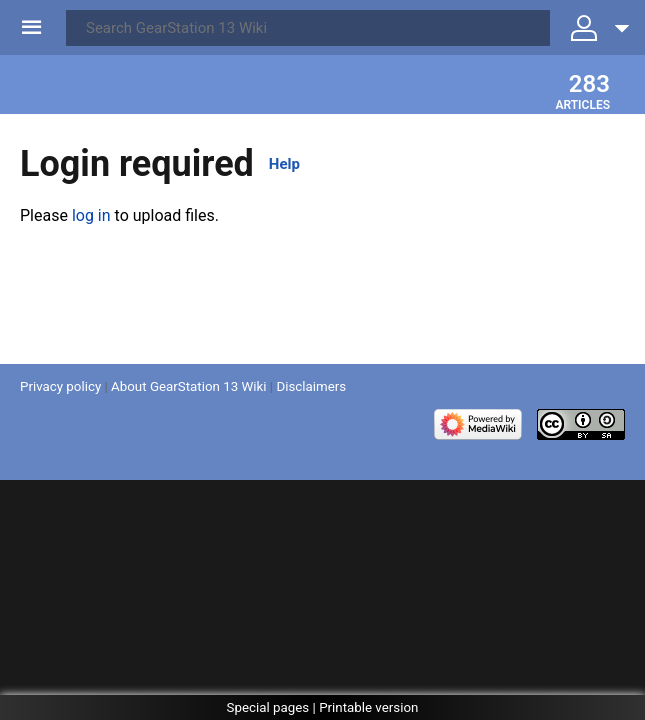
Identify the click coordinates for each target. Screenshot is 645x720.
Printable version (368, 707)
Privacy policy (60, 386)
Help (284, 164)
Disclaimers (311, 386)
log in (91, 215)
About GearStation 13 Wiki (188, 386)
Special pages (268, 707)
